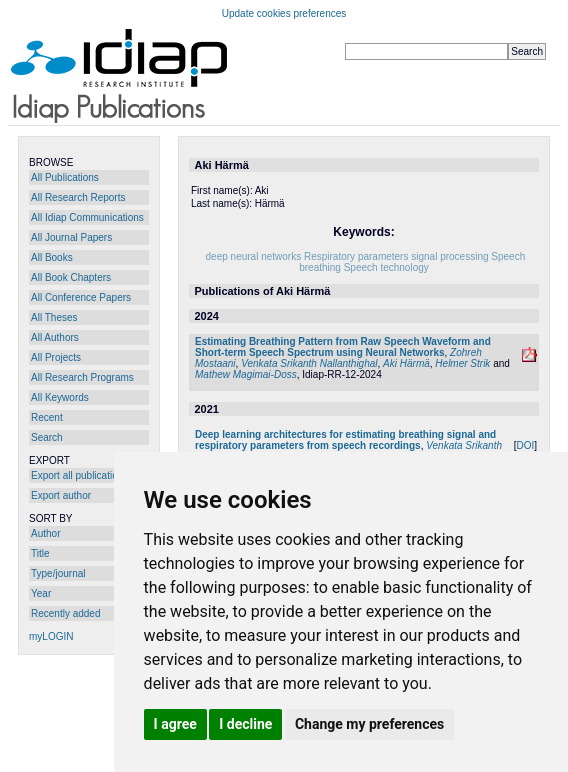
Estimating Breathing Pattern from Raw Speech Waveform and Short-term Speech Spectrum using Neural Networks (343, 347)
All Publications (65, 177)
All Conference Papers (81, 297)
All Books (52, 257)
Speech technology (386, 267)
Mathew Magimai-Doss (246, 374)
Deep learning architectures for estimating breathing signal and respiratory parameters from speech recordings (345, 440)
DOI (525, 445)
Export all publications (79, 475)
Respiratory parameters (356, 256)
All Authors (55, 337)
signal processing (449, 256)
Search (47, 437)
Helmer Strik (462, 363)
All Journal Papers (71, 237)
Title (40, 553)
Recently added (66, 613)
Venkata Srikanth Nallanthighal (309, 363)
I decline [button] (245, 724)
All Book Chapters (71, 277)
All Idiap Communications (87, 217)
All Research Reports (78, 197)
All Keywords (60, 397)
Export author (61, 495)
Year (41, 593)
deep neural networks (254, 256)
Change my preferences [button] (369, 724)
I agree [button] (175, 724)
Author (45, 533)
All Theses (54, 317)
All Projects (56, 357)
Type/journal (58, 573)
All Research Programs (82, 377)
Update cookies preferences (284, 13)
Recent (47, 417)
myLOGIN (51, 636)
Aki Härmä (406, 363)
